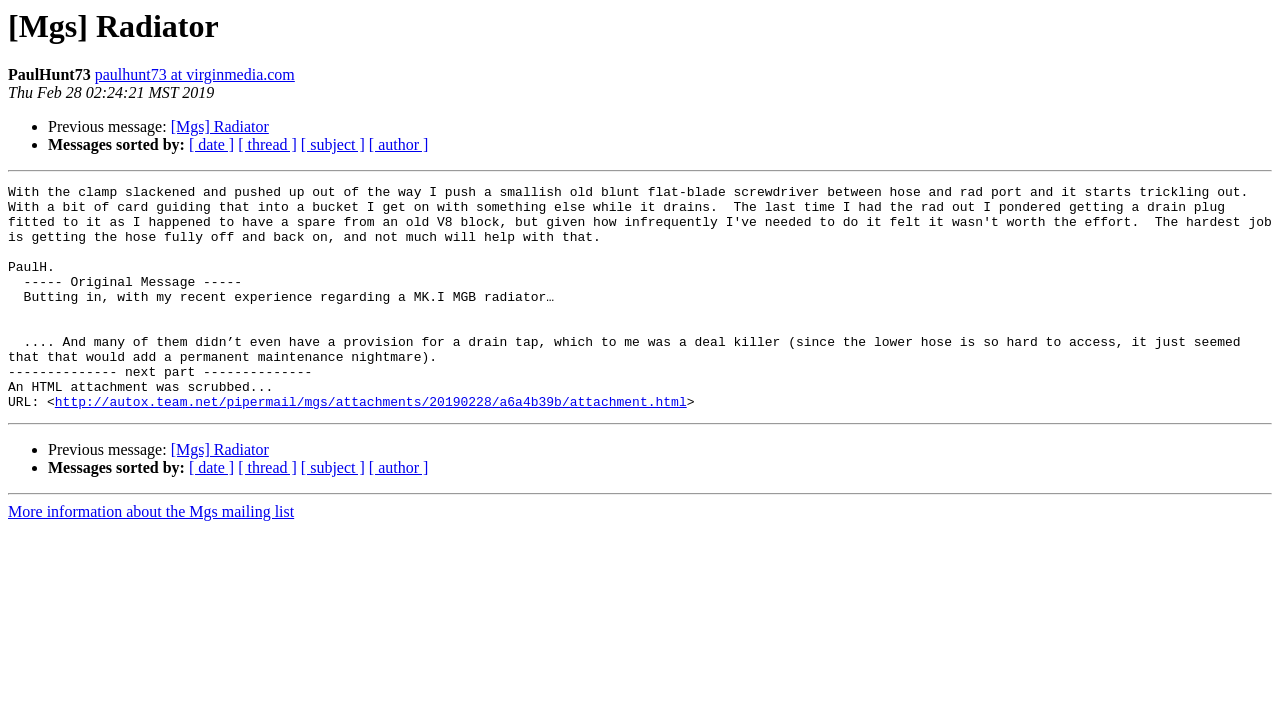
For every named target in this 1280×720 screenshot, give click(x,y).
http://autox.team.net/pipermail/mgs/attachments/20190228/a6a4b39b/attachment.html (371, 446)
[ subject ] (333, 144)
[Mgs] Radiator (220, 126)
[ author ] (399, 144)
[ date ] (211, 144)
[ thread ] (267, 144)
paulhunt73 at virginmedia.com (195, 74)
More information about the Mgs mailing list (151, 556)
